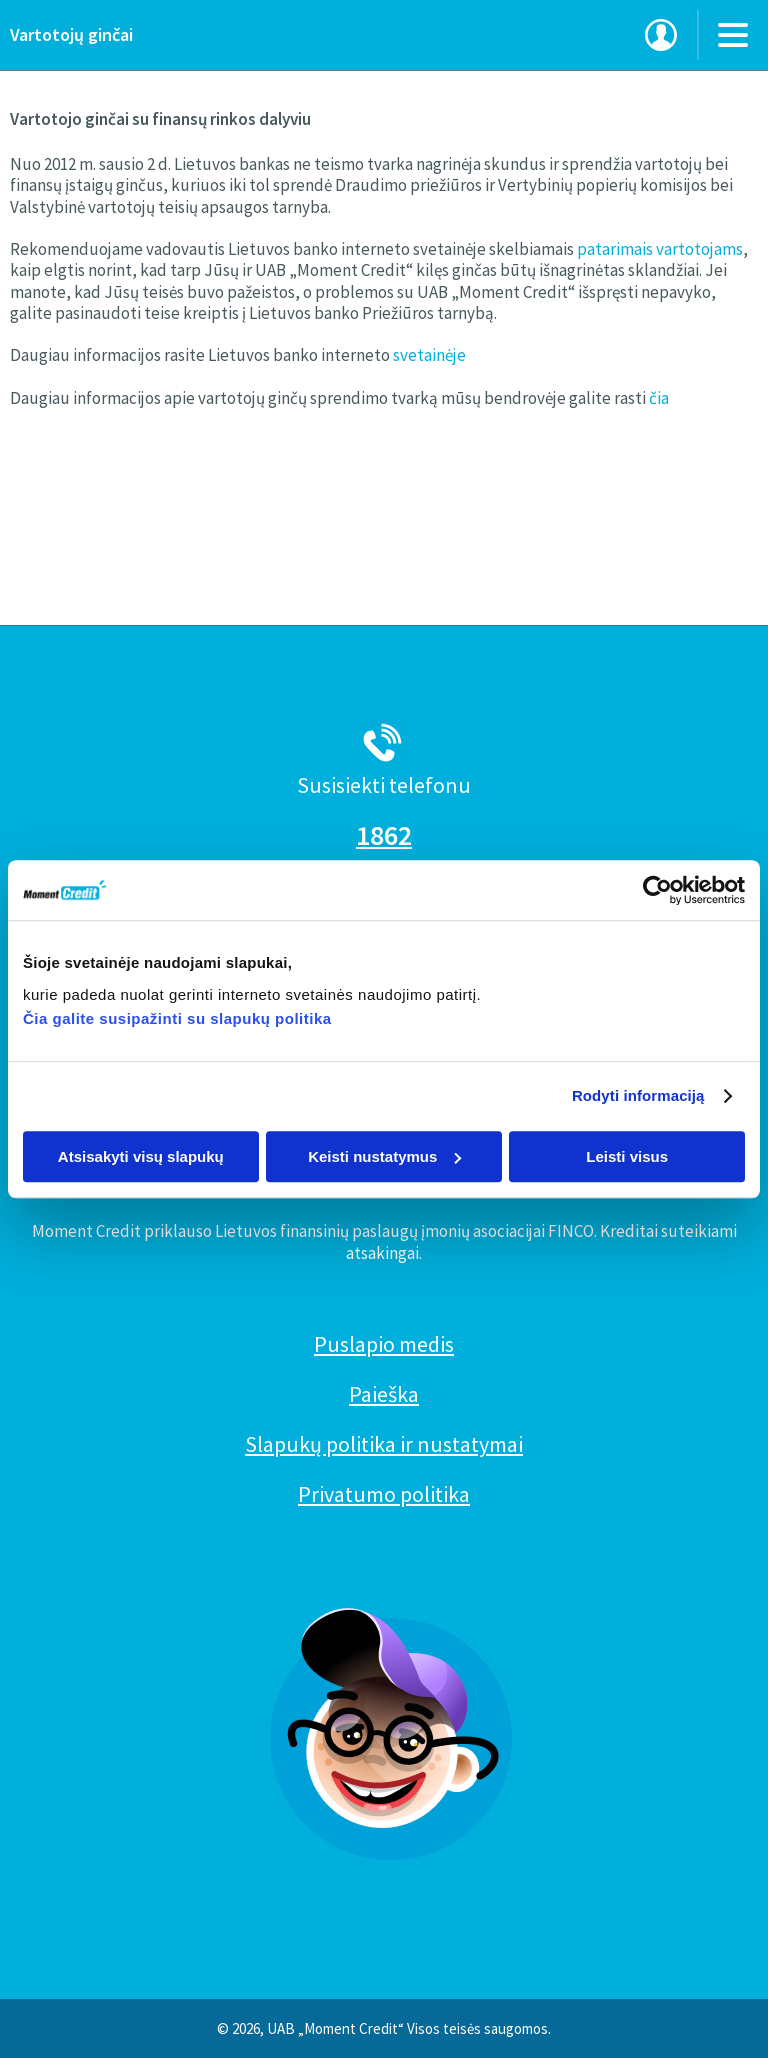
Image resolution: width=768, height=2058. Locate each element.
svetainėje (429, 355)
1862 (384, 835)
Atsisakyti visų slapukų (141, 1156)
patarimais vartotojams (660, 249)
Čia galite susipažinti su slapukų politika (177, 1018)
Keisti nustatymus (384, 1156)
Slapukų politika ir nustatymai (384, 1444)
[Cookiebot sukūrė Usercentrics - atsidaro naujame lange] (657, 890)
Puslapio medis (384, 1344)
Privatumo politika (384, 1494)
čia (659, 398)
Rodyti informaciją (638, 1095)
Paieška (384, 1394)
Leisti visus (627, 1156)
